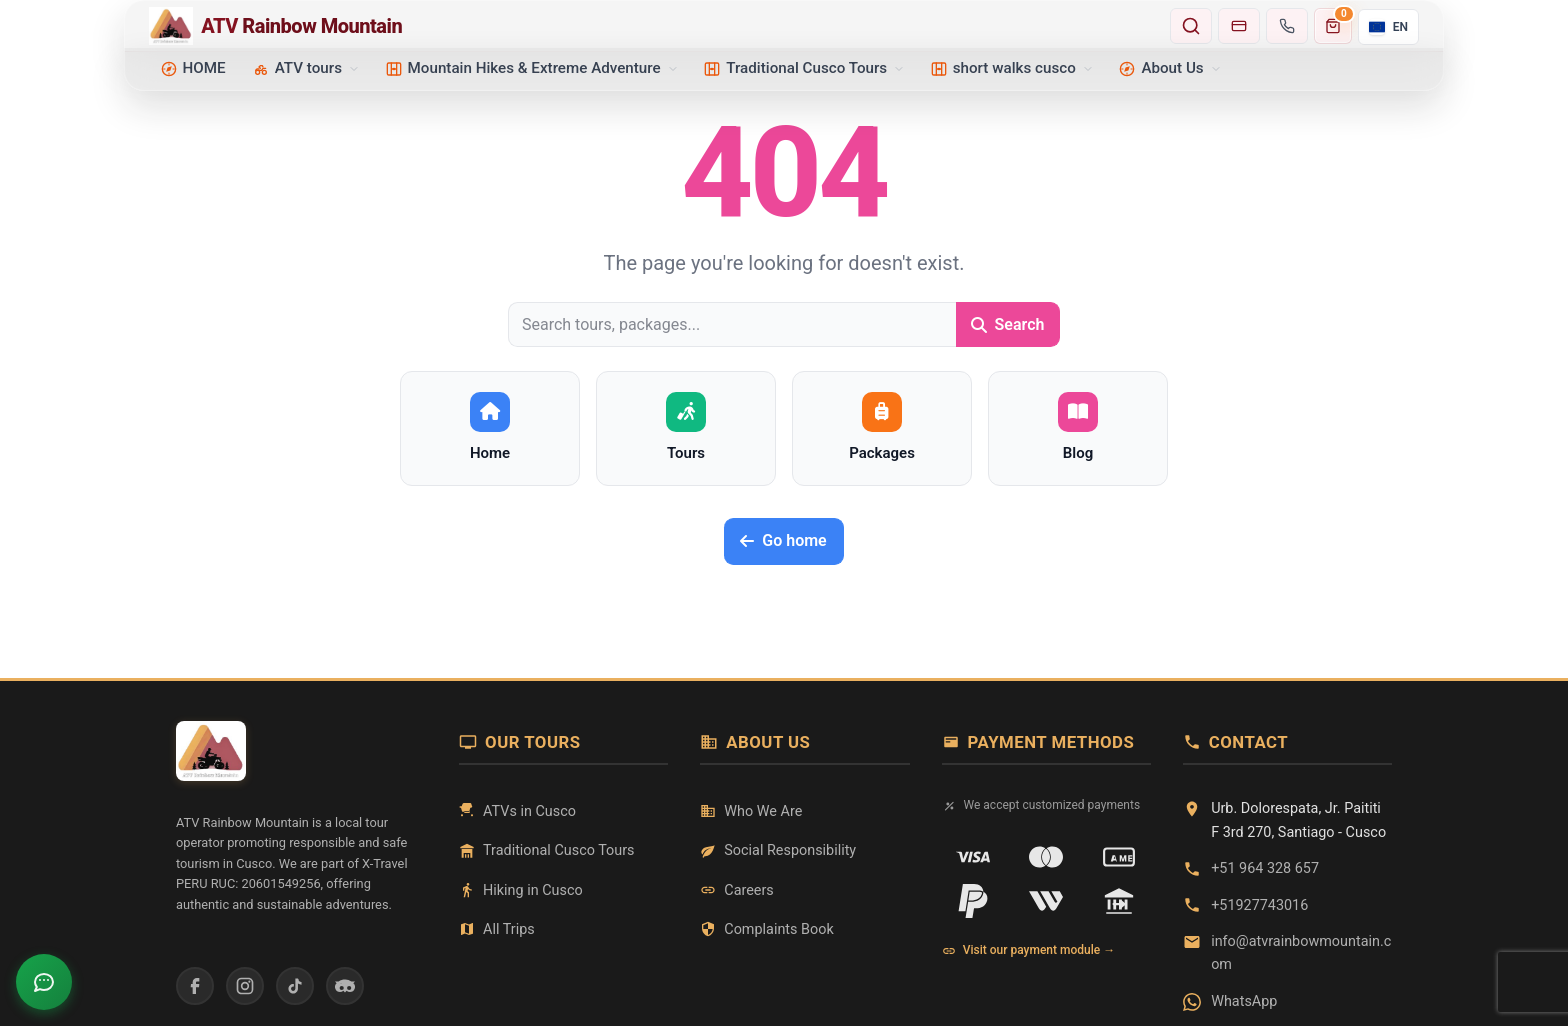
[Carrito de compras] (1333, 26)
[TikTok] (295, 986)
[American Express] (1119, 857)
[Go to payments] (1239, 26)
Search (1008, 324)
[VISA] (973, 857)
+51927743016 (1259, 905)
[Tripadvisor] (345, 986)
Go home (783, 540)
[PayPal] (973, 901)
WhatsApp (1244, 1001)
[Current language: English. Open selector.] (1388, 27)
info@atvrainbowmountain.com (1301, 953)
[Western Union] (1046, 901)
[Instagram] (245, 986)
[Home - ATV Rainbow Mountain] (653, 26)
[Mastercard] (1046, 857)
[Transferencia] (1119, 901)
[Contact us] (1287, 26)
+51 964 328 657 (1265, 868)
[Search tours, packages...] (732, 324)
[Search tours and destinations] (1191, 26)
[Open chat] (44, 982)
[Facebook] (195, 986)
